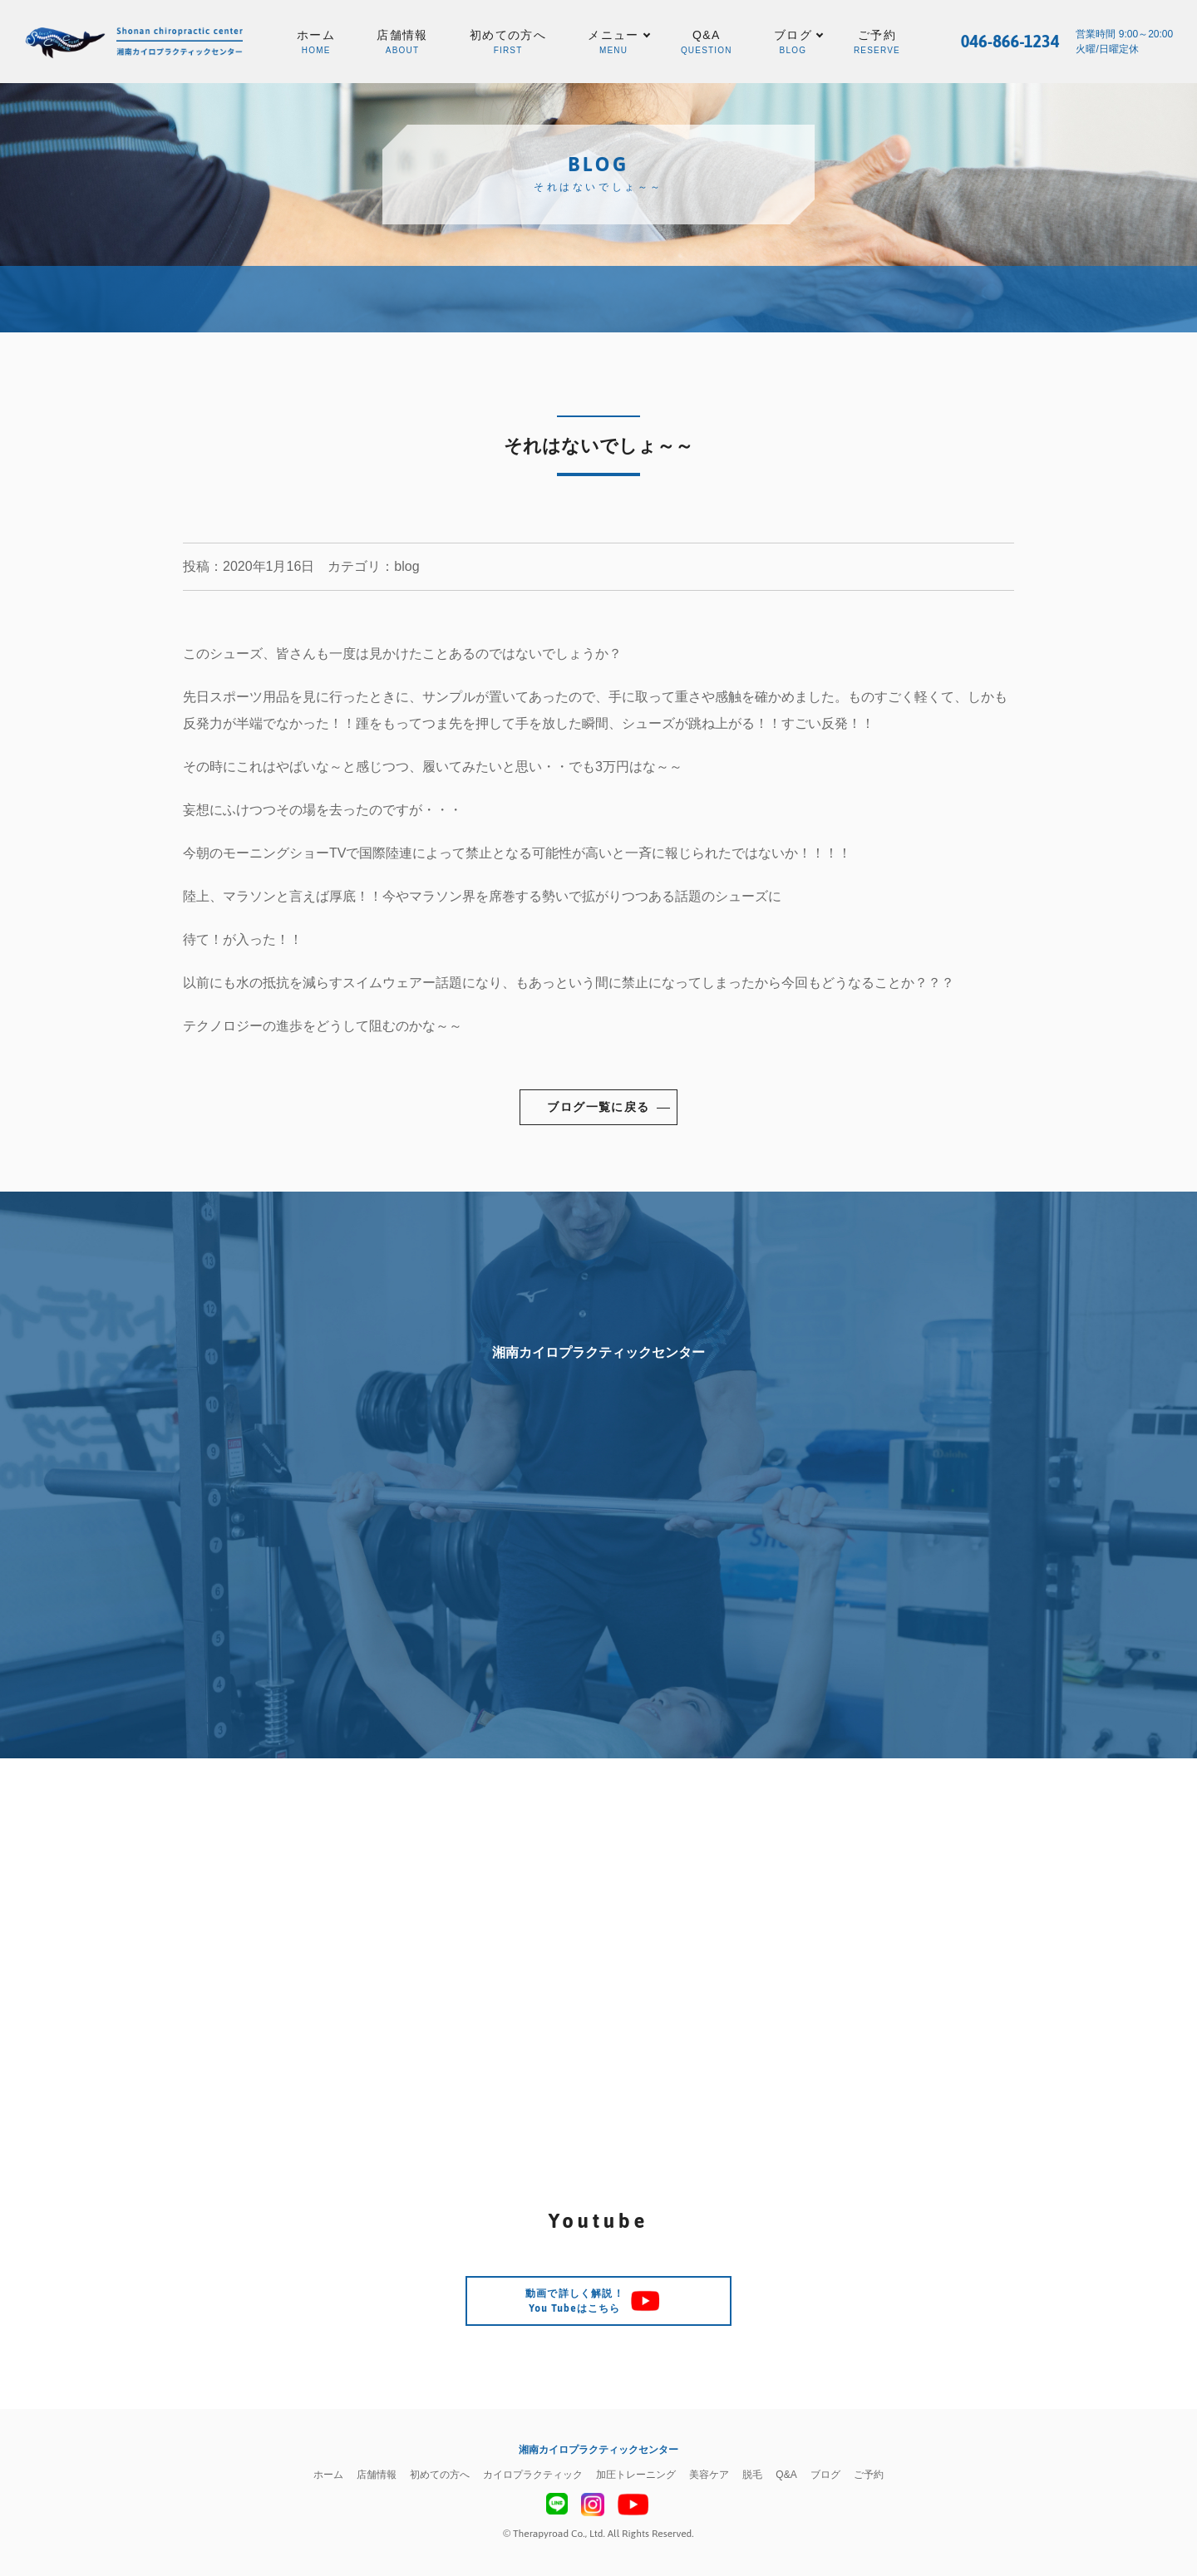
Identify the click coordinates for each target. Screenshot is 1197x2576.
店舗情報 (402, 42)
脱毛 (752, 2474)
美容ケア (709, 2474)
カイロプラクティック (533, 2474)
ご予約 (877, 42)
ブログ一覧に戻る (598, 1106)
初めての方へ (508, 42)
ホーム (316, 42)
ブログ (825, 2474)
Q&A (706, 42)
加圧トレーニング (636, 2474)
